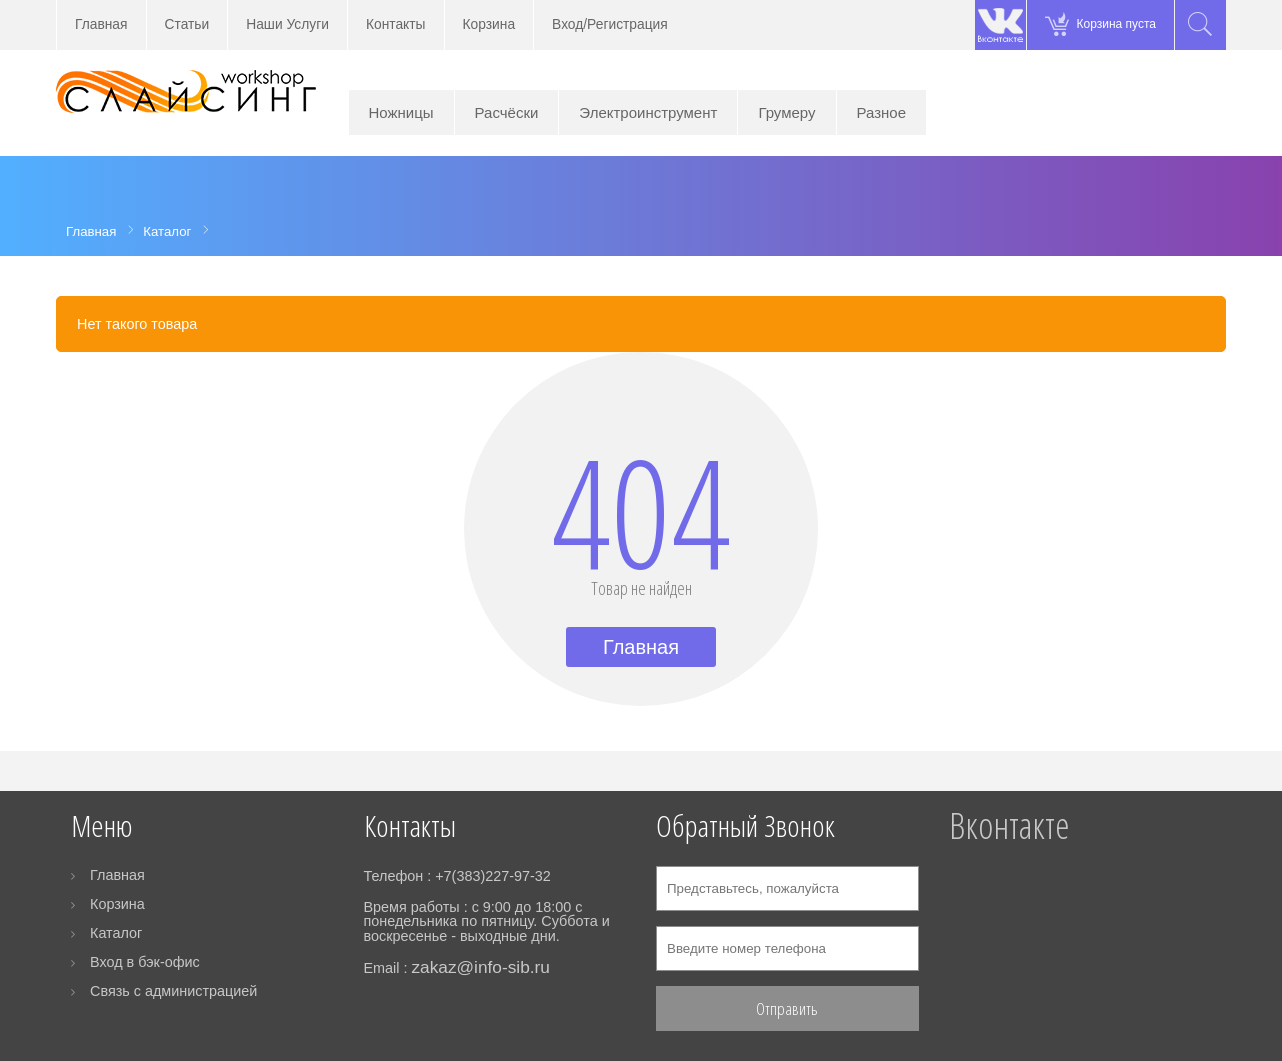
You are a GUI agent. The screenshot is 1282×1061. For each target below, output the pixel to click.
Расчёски (507, 112)
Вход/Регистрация (610, 24)
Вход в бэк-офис (145, 962)
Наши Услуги (287, 24)
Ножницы (401, 112)
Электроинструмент (648, 112)
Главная (101, 24)
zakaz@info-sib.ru (480, 967)
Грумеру (786, 112)
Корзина (489, 24)
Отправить (787, 1008)
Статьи (187, 24)
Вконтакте (1009, 825)
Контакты (396, 24)
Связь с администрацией (173, 991)
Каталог (116, 933)
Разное (882, 112)
